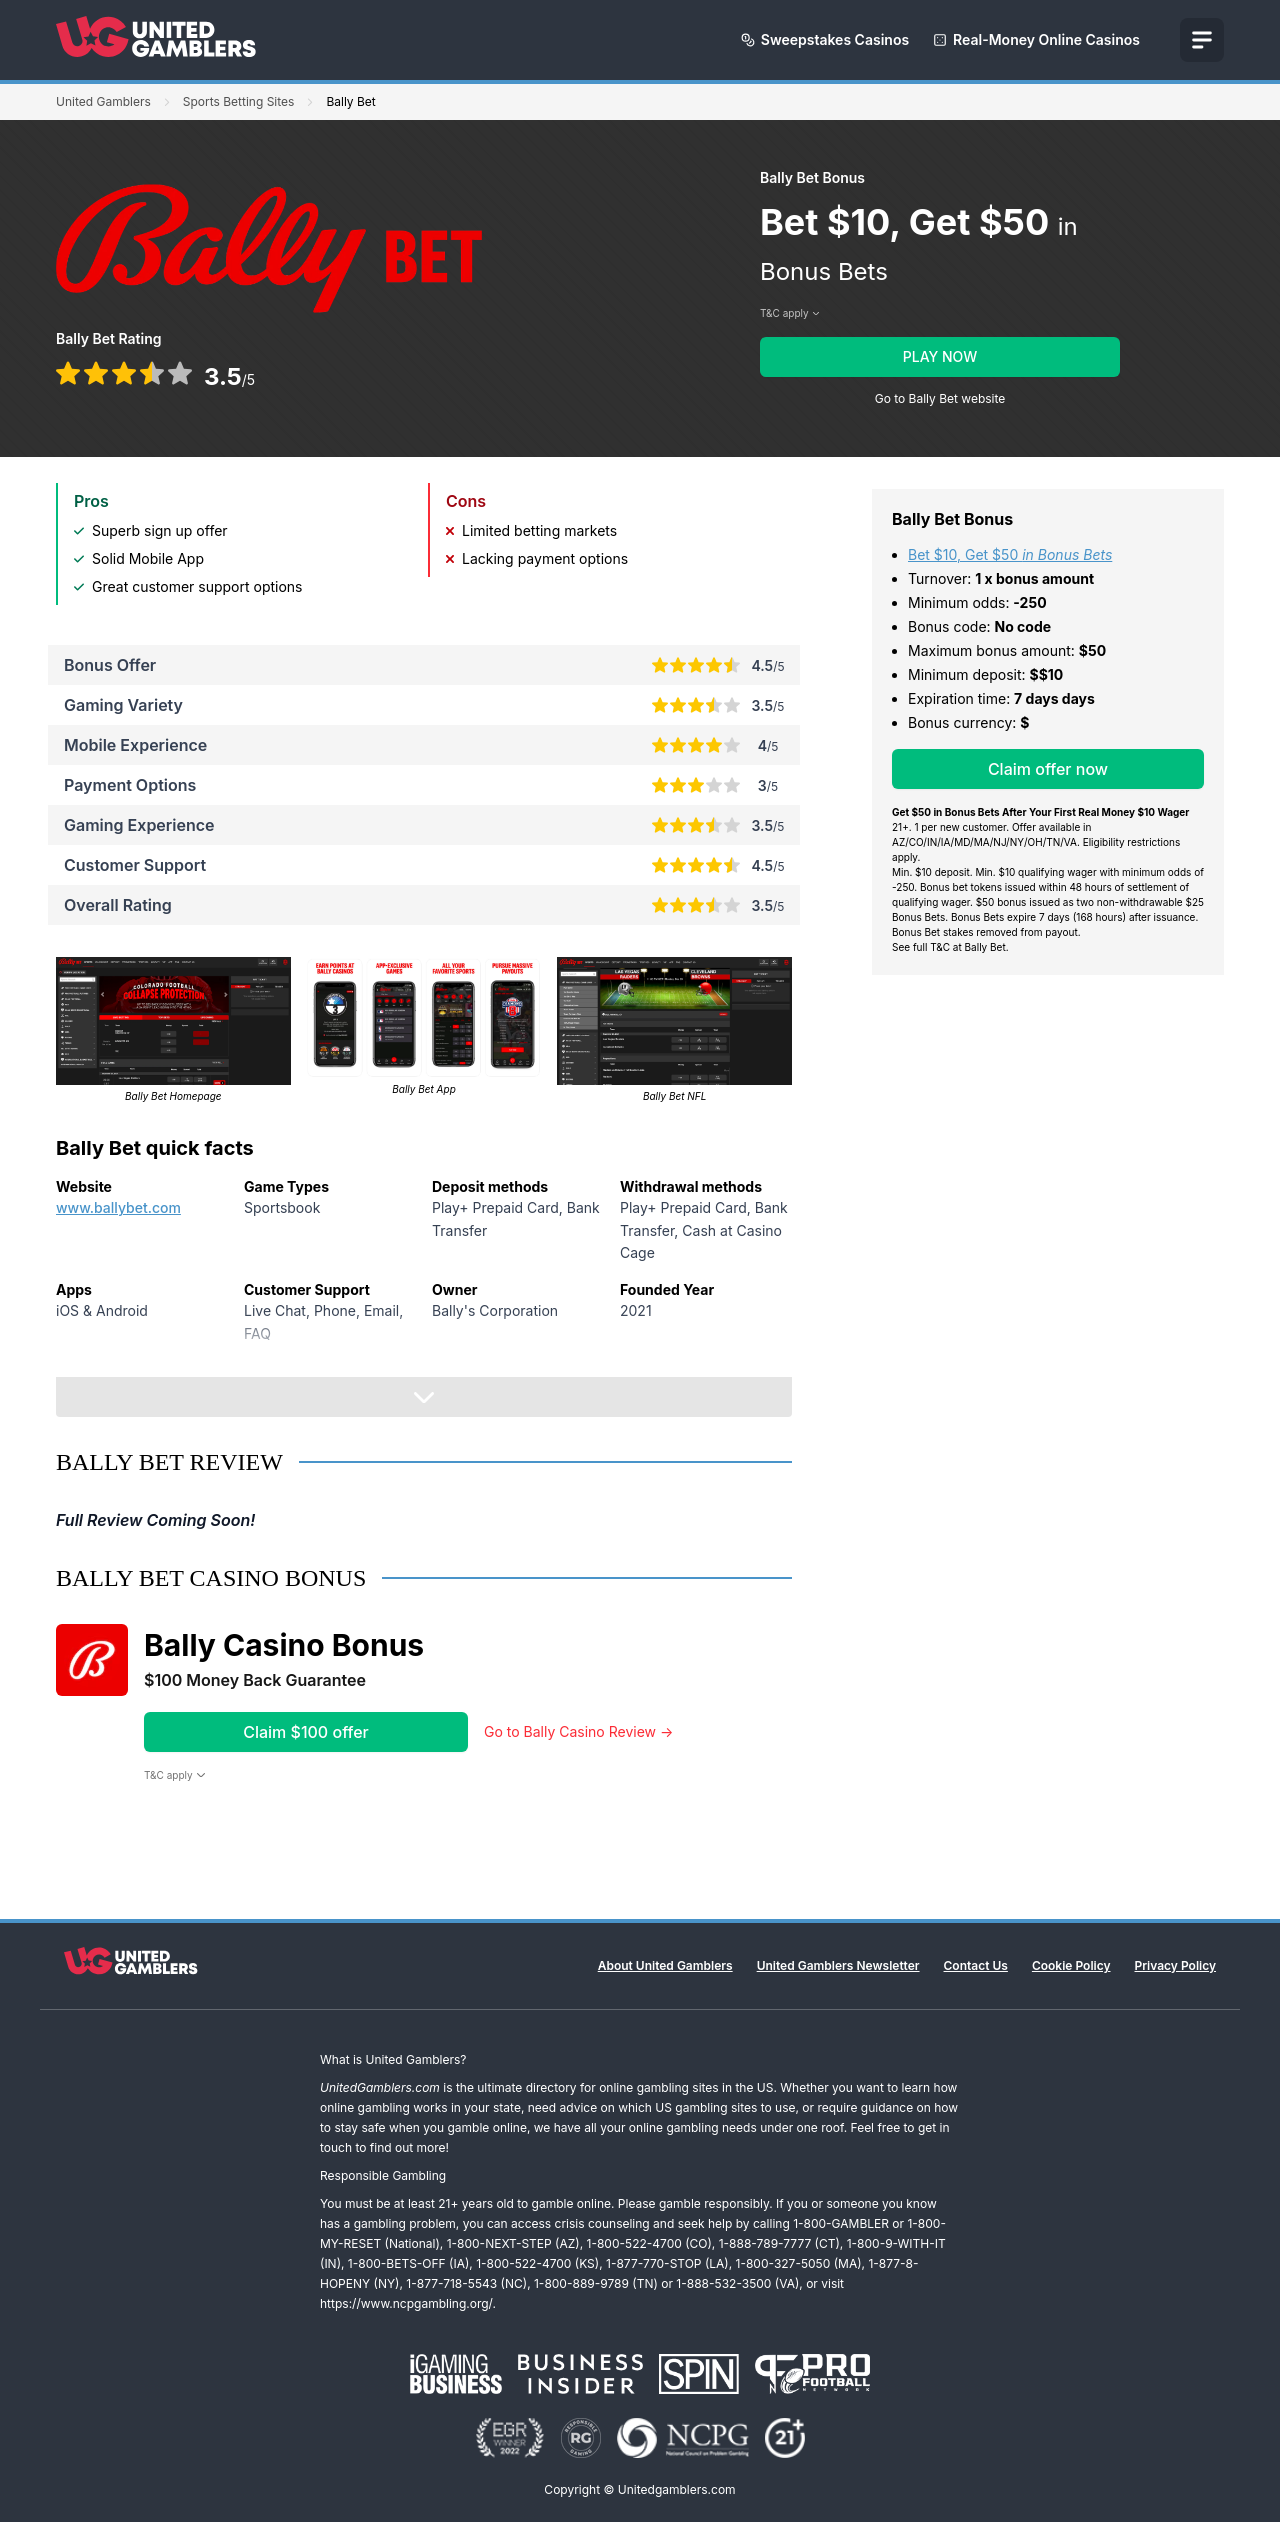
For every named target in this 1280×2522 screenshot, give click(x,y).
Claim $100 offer (306, 1732)
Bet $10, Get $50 (1010, 554)
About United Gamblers (665, 1965)
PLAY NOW (940, 356)
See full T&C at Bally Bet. (950, 947)
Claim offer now (1048, 769)
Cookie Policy (1071, 1965)
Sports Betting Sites (239, 101)
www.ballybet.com (118, 1207)
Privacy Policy (1175, 1965)
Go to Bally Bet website (940, 398)
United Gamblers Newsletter (838, 1965)
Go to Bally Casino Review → (578, 1731)
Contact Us (976, 1965)
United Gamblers (103, 101)
